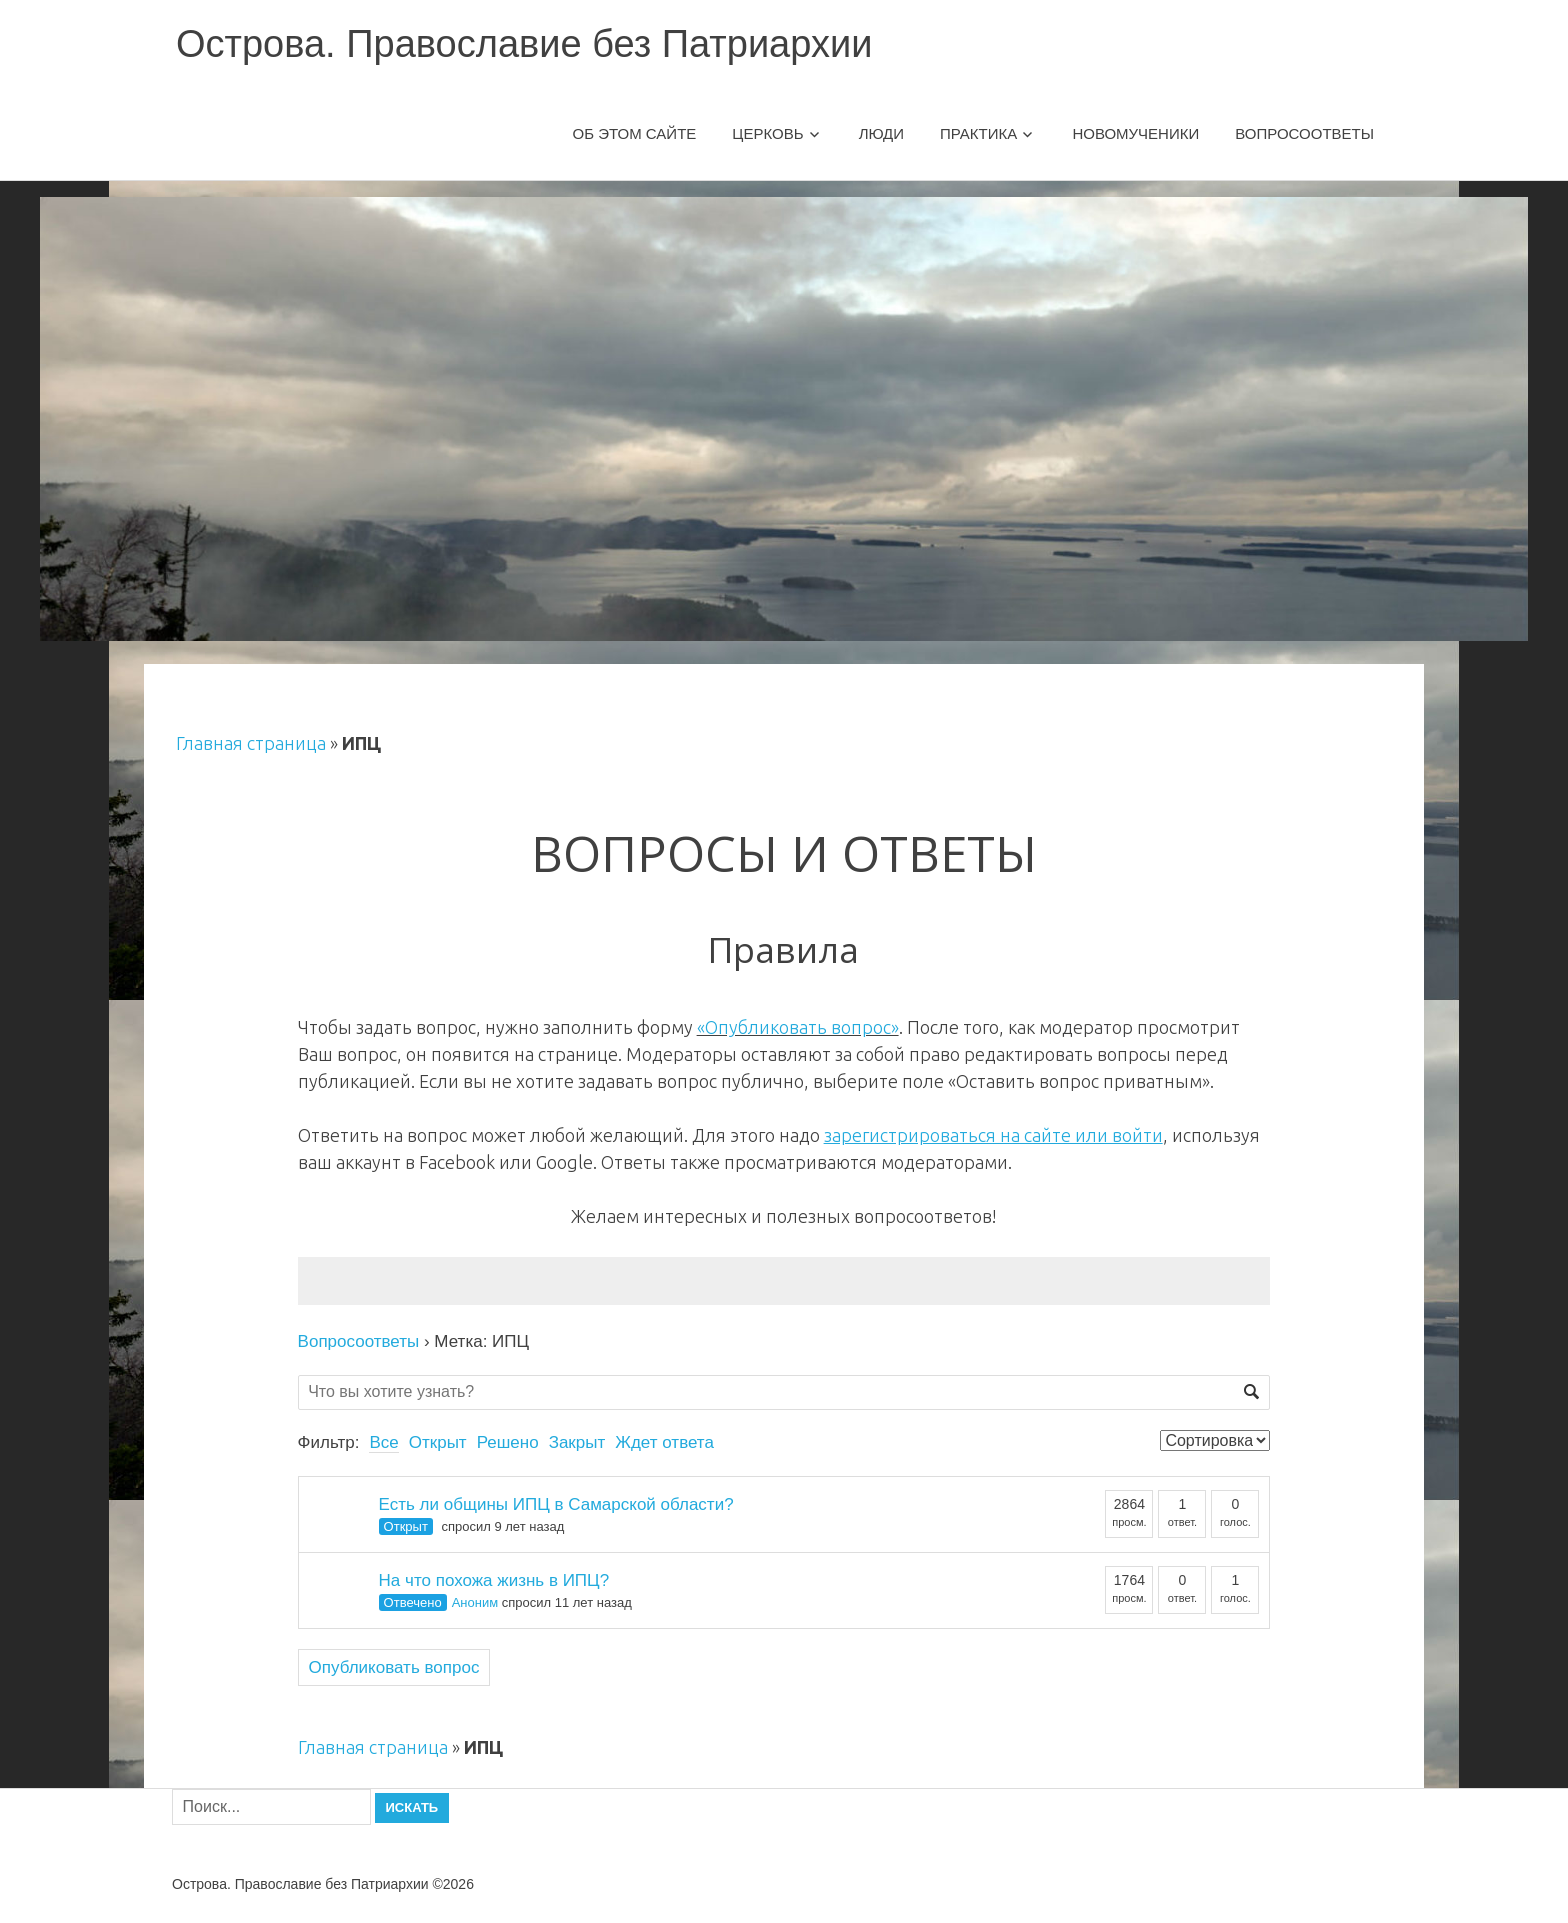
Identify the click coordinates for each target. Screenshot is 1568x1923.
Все (383, 1442)
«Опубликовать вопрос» (798, 1027)
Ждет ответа (664, 1442)
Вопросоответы (1304, 133)
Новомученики (1135, 133)
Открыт (438, 1442)
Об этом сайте (635, 133)
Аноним (475, 1602)
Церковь (767, 133)
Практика (978, 133)
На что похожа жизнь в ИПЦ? (494, 1580)
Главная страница (251, 743)
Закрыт (577, 1442)
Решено (508, 1442)
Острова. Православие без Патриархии (524, 44)
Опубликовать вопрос (394, 1667)
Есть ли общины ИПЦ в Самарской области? (556, 1504)
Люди (881, 133)
